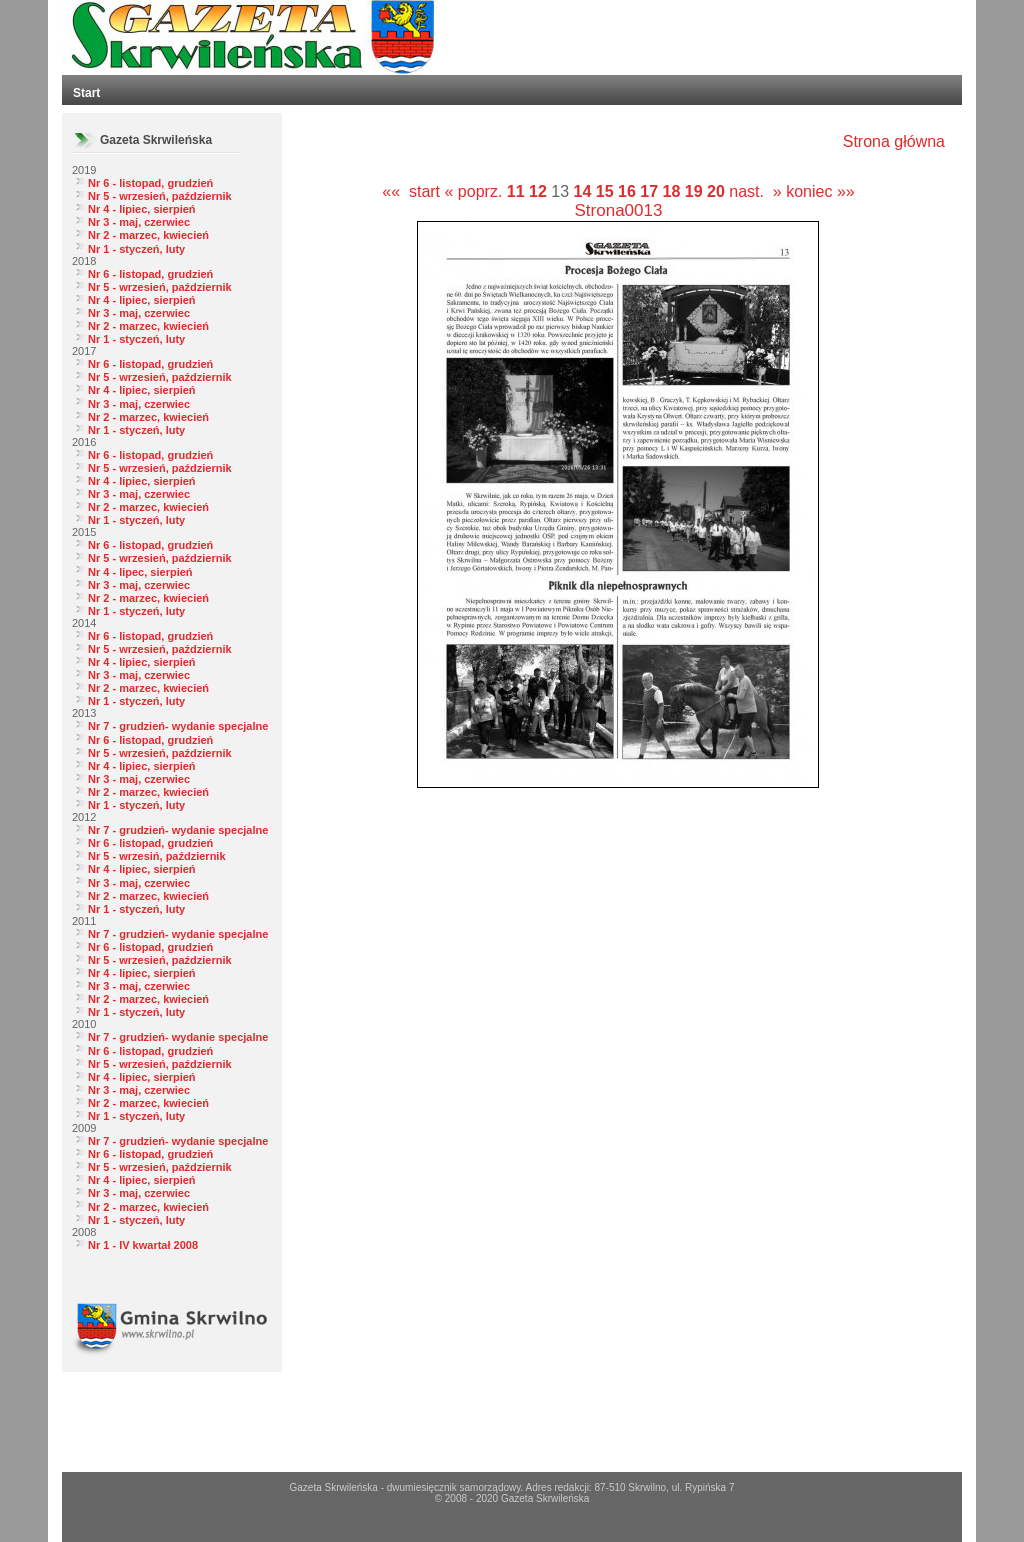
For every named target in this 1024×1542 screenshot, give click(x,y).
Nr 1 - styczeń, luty (136, 249)
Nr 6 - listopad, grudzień (150, 183)
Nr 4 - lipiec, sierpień (142, 209)
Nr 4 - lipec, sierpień (140, 572)
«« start (411, 191)
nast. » (755, 191)
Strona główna (894, 141)
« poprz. (476, 191)
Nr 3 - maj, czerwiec (139, 222)
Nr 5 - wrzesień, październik (160, 196)
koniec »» (820, 191)
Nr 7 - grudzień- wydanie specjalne (178, 726)
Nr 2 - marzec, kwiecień (148, 235)
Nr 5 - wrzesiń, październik (157, 856)
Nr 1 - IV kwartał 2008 (143, 1245)
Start (86, 93)
